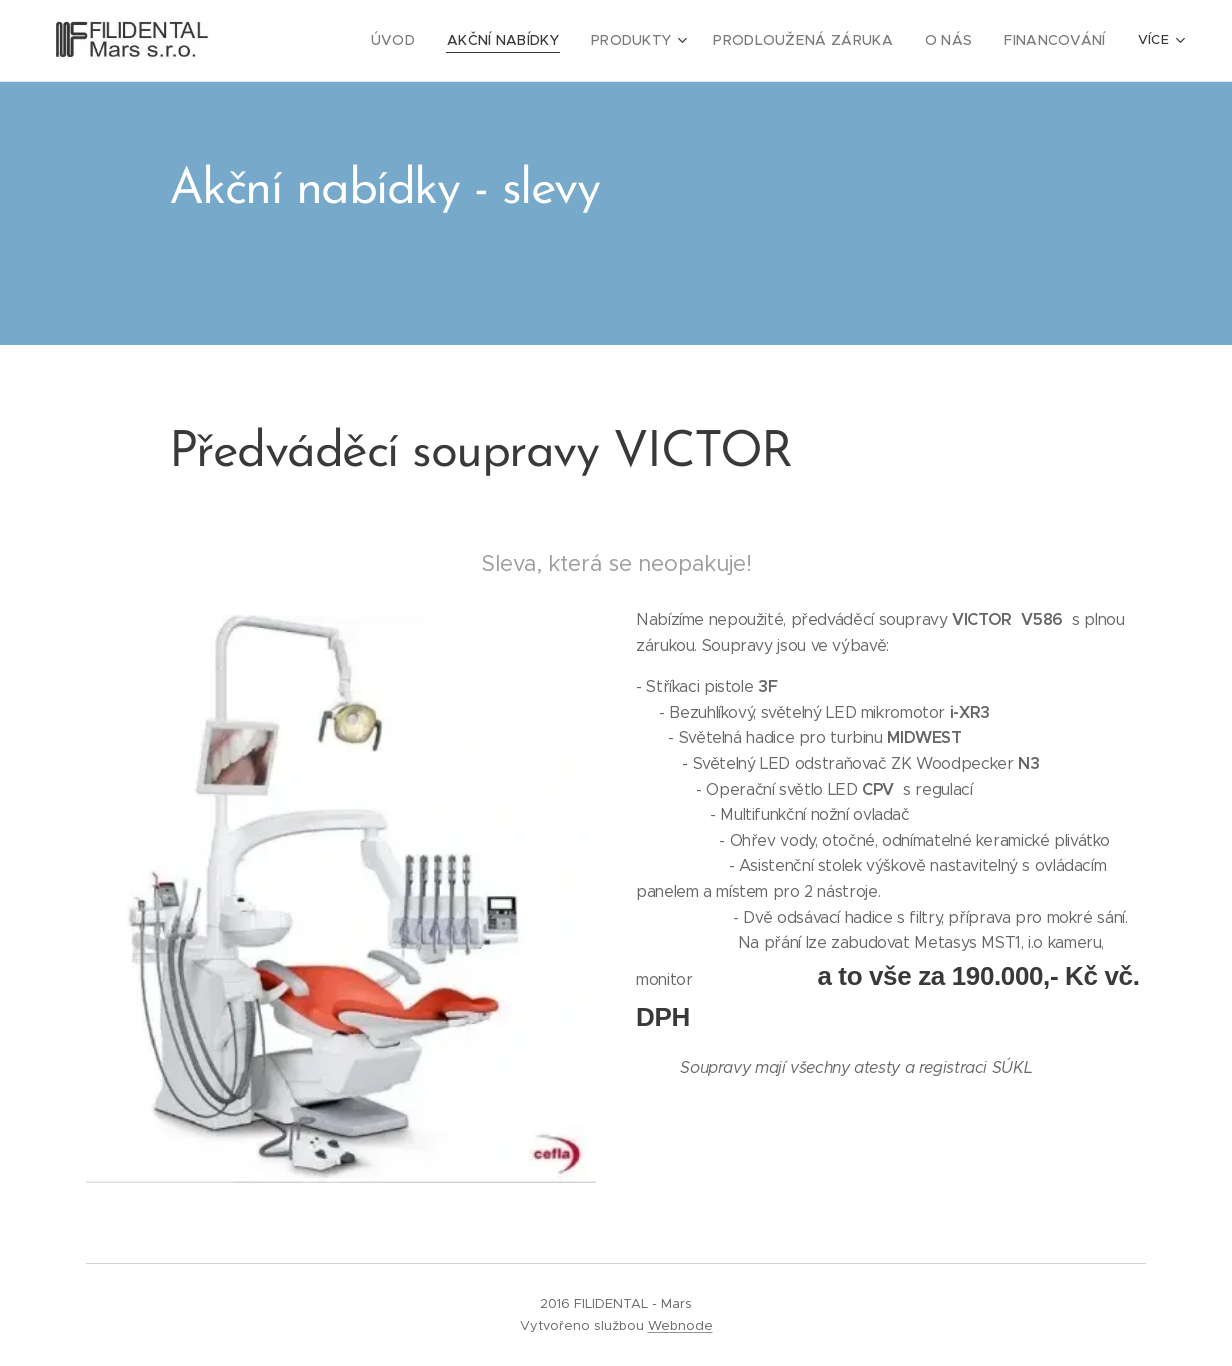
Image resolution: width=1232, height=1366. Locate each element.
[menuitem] (315, 41)
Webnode (680, 1325)
